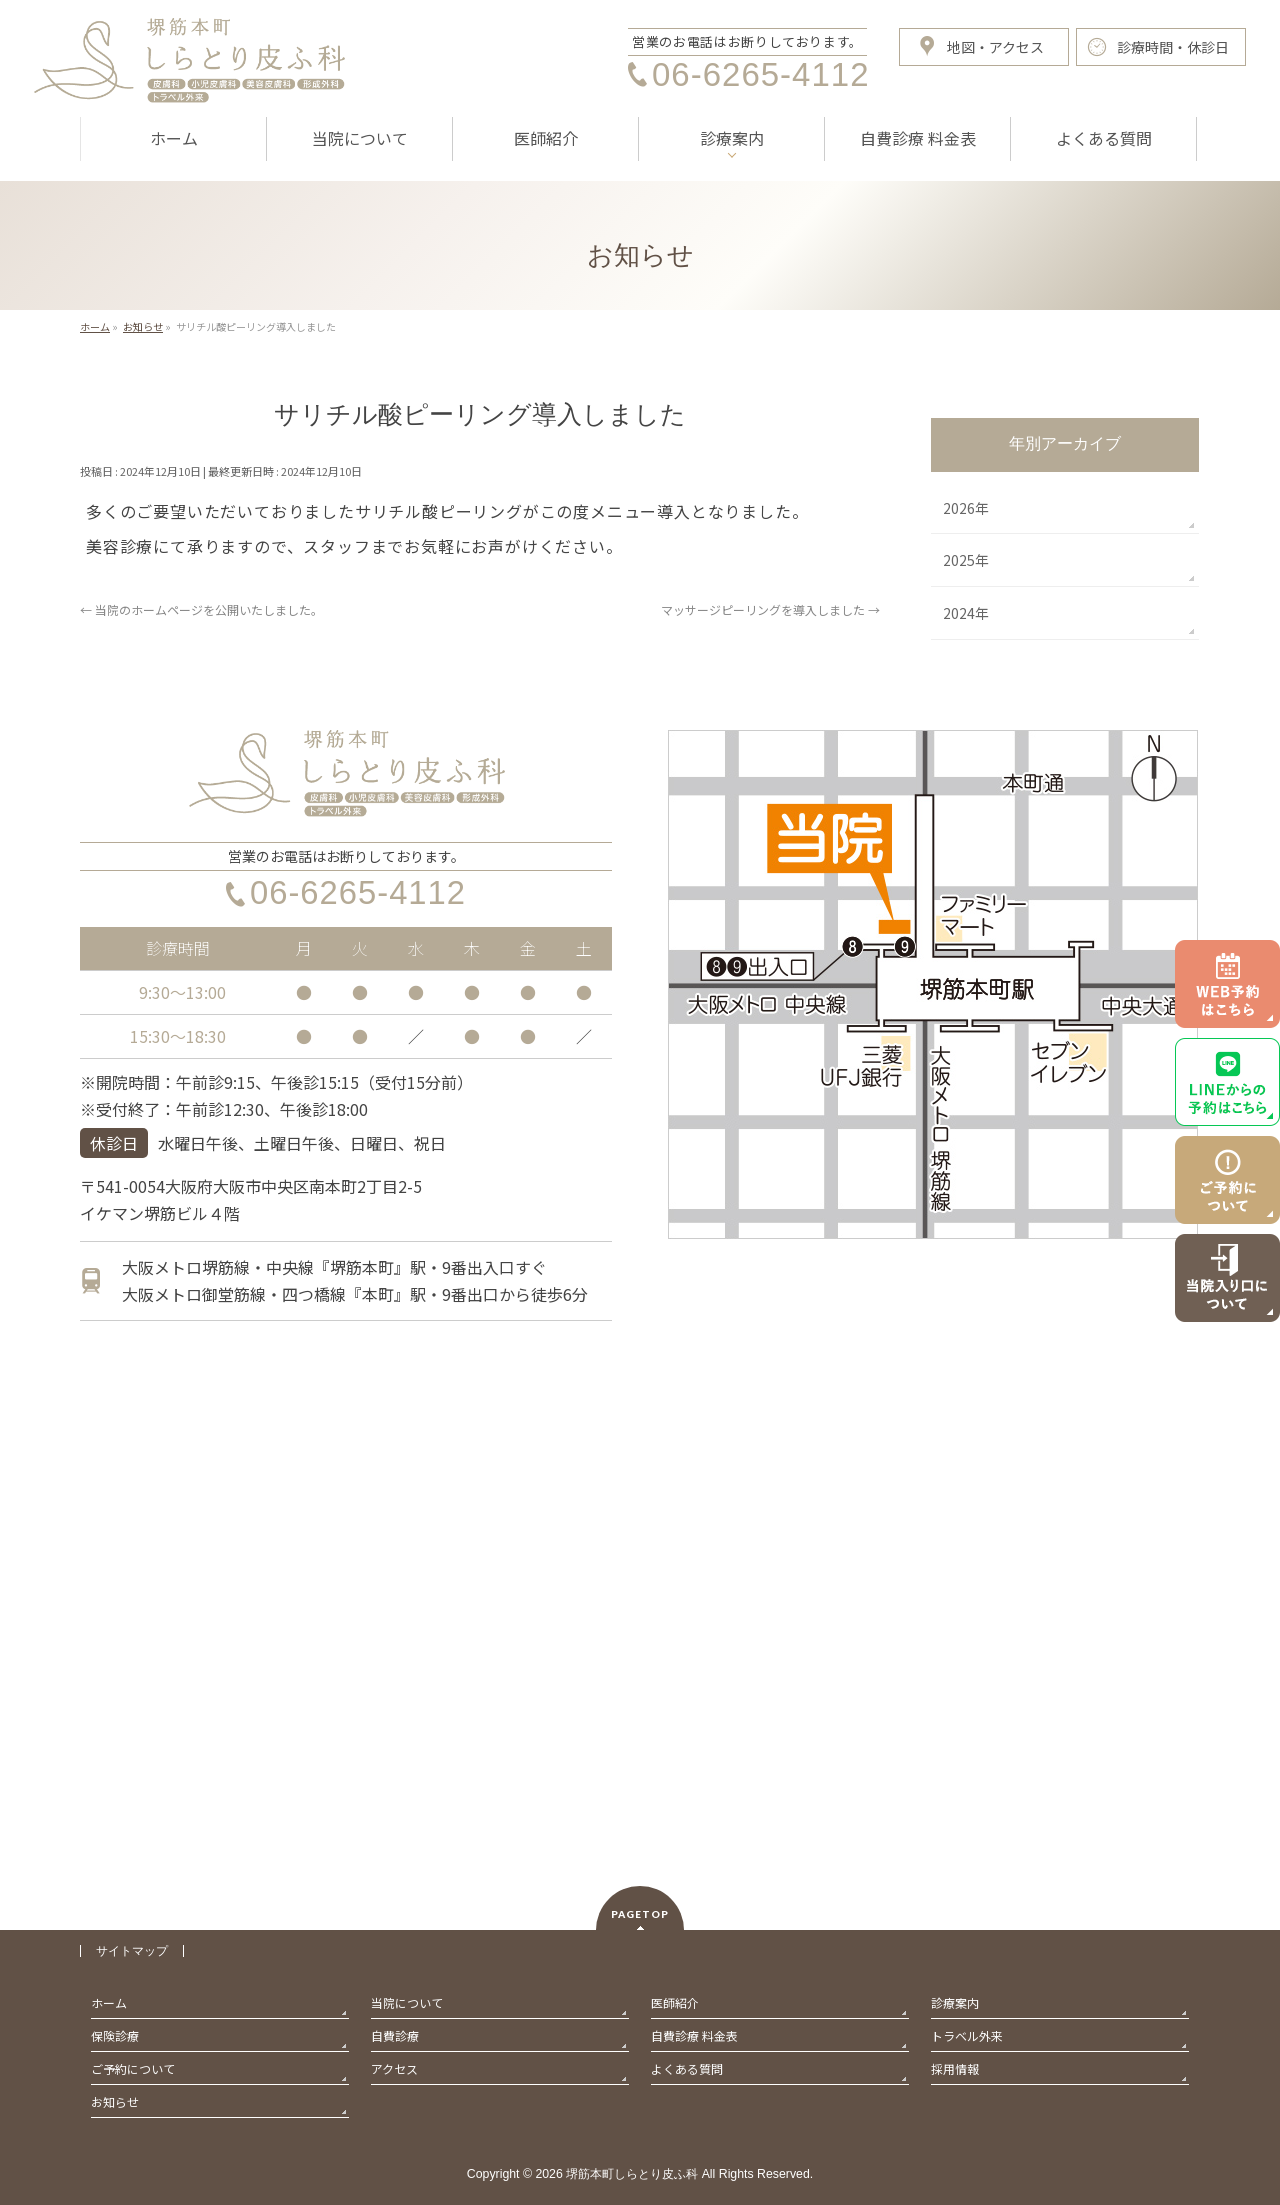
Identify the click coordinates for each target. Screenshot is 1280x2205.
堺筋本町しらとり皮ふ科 (632, 2174)
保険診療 (115, 2035)
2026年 (966, 508)
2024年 (966, 613)
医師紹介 (675, 2002)
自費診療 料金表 (694, 2035)
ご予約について (133, 2068)
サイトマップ (132, 1951)
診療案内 (955, 2002)
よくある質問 (687, 2068)
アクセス (394, 2068)
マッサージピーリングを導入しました (770, 609)
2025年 (966, 560)
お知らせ (115, 2101)
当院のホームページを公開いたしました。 (201, 609)
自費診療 (395, 2035)
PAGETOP (640, 1914)
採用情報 (955, 2068)
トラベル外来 (967, 2035)
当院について (407, 2002)
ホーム (109, 2002)
